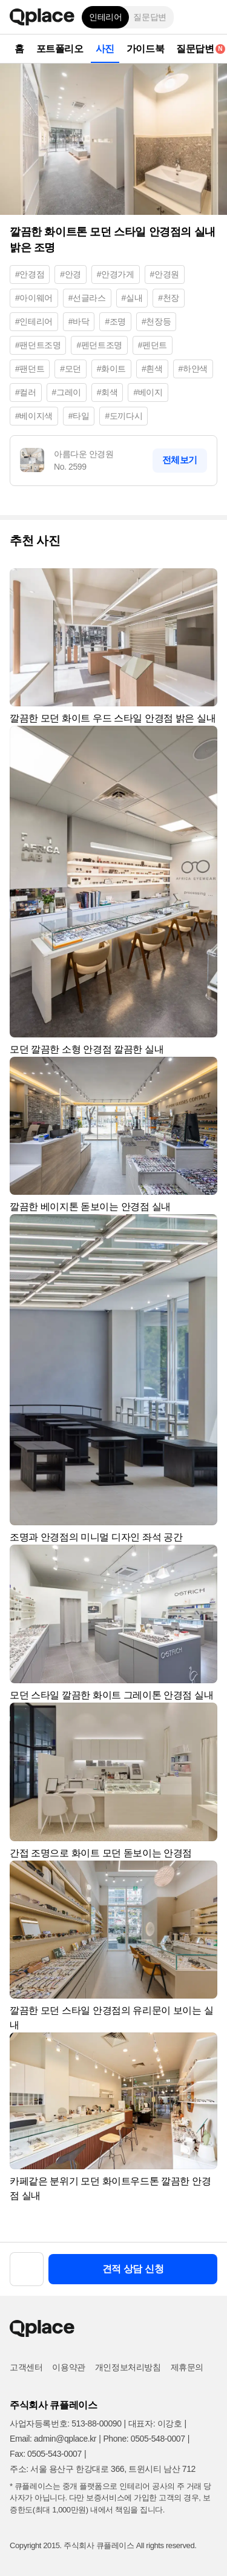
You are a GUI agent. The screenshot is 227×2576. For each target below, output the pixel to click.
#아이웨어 (34, 298)
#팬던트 (29, 368)
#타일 (79, 416)
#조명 (115, 321)
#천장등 (156, 321)
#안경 (70, 274)
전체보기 (179, 460)
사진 (105, 49)
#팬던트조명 (38, 345)
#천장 (168, 298)
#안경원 (164, 274)
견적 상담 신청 (133, 2269)
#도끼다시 (123, 416)
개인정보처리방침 (128, 2367)
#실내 (132, 298)
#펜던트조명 (99, 345)
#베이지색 (34, 416)
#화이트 (111, 368)
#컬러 (25, 392)
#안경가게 (115, 274)
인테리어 (105, 17)
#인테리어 (34, 321)
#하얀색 (193, 368)
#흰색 (152, 368)
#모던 (70, 368)
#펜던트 (152, 345)
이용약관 (68, 2367)
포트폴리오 (60, 49)
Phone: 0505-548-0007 (144, 2438)
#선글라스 (87, 298)
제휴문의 (187, 2367)
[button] (208, 16)
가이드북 (145, 49)
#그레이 (66, 392)
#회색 (107, 392)
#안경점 (29, 274)
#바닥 (79, 321)
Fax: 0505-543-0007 (46, 2454)
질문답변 (149, 17)
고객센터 (26, 2367)
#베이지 (147, 392)
